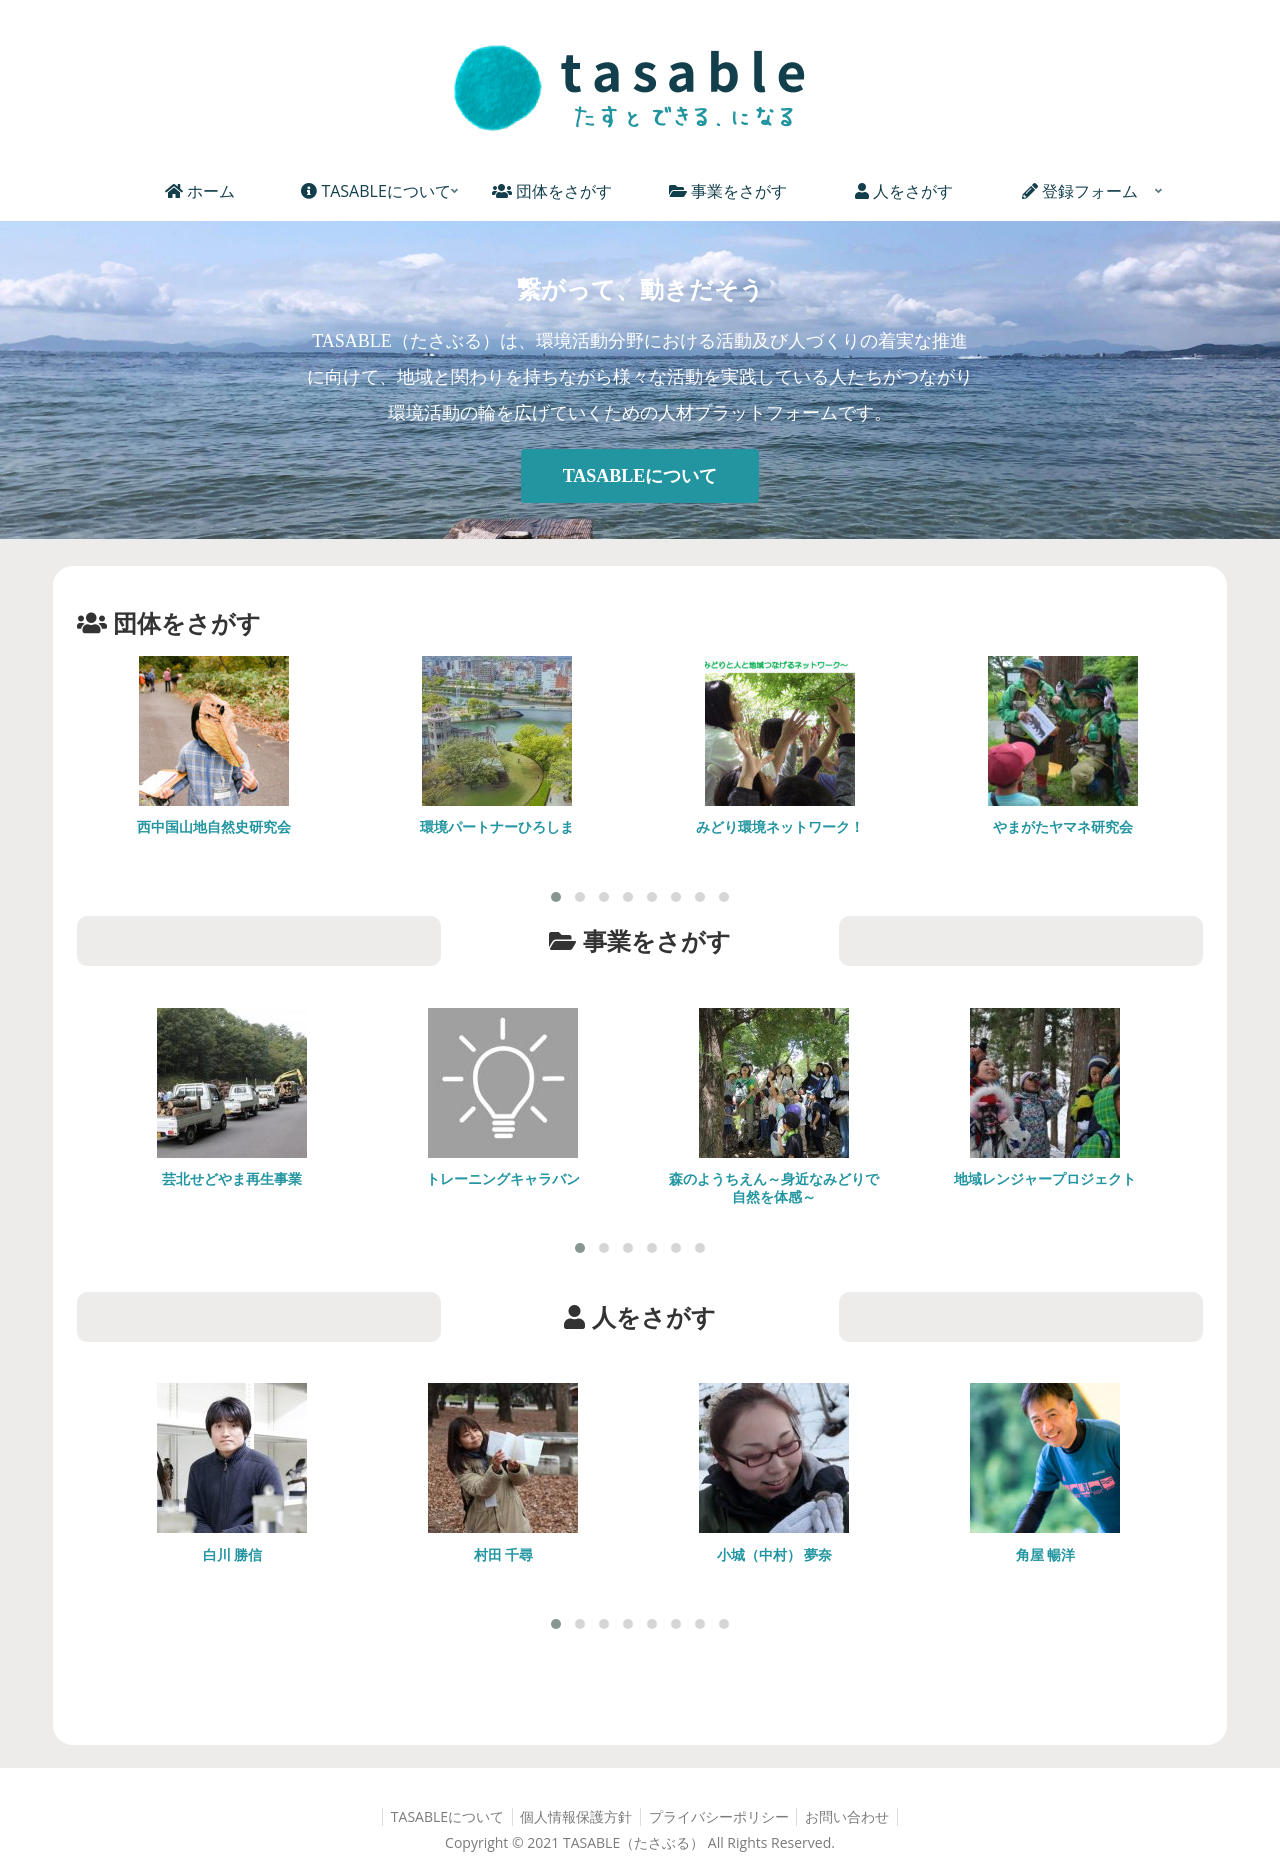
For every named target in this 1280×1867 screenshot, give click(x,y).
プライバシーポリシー (721, 1817)
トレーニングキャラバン (503, 1178)
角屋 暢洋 (1046, 1554)
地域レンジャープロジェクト (1045, 1178)
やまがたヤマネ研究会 (1063, 826)
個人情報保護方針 (574, 1817)
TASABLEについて (640, 476)
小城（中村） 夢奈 (775, 1554)
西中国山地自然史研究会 (214, 826)
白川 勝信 (233, 1554)
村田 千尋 (504, 1554)
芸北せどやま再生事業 (232, 1178)
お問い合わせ (854, 1817)
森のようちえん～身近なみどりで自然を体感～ (774, 1187)
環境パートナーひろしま (497, 826)
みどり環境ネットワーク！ (780, 826)
